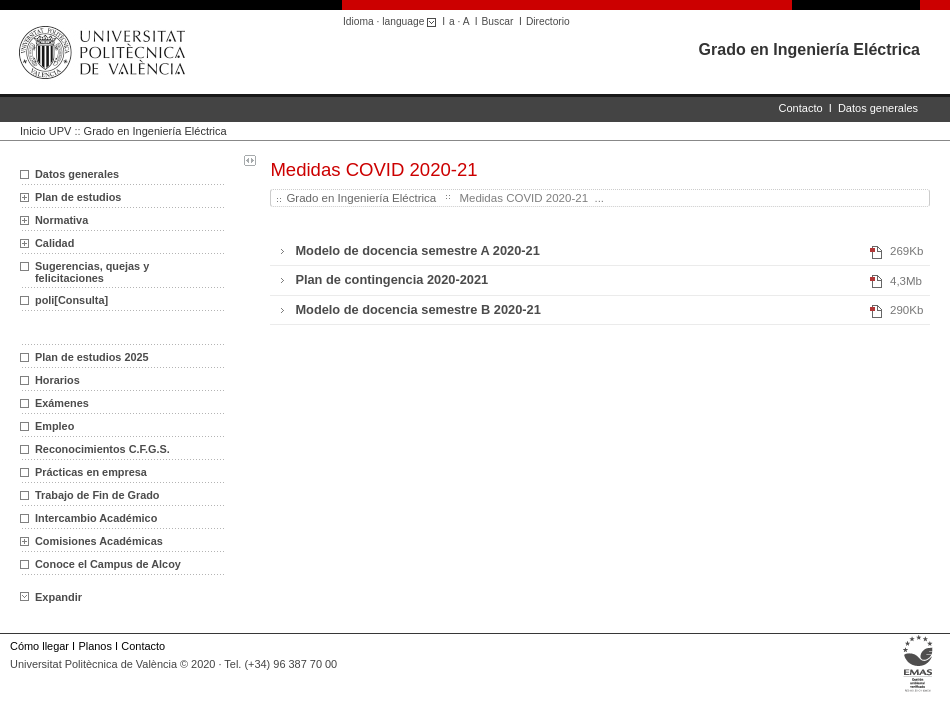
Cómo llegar (39, 646)
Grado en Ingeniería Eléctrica (809, 49)
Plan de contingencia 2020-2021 (391, 279)
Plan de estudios (78, 197)
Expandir (51, 597)
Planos (94, 646)
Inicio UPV (45, 131)
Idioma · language (392, 21)
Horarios (57, 380)
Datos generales (878, 108)
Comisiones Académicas (99, 541)
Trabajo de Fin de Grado (97, 495)
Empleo (54, 426)
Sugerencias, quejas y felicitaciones (92, 272)
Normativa (61, 220)
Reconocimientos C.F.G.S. (102, 449)
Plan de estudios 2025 (92, 357)
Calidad (54, 243)
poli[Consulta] (71, 300)
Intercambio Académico (96, 518)
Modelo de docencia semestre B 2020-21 (417, 309)
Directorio (548, 21)
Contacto (801, 108)
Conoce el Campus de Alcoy (108, 564)
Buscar (498, 21)
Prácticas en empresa (91, 472)
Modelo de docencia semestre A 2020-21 (417, 250)
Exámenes (62, 403)
